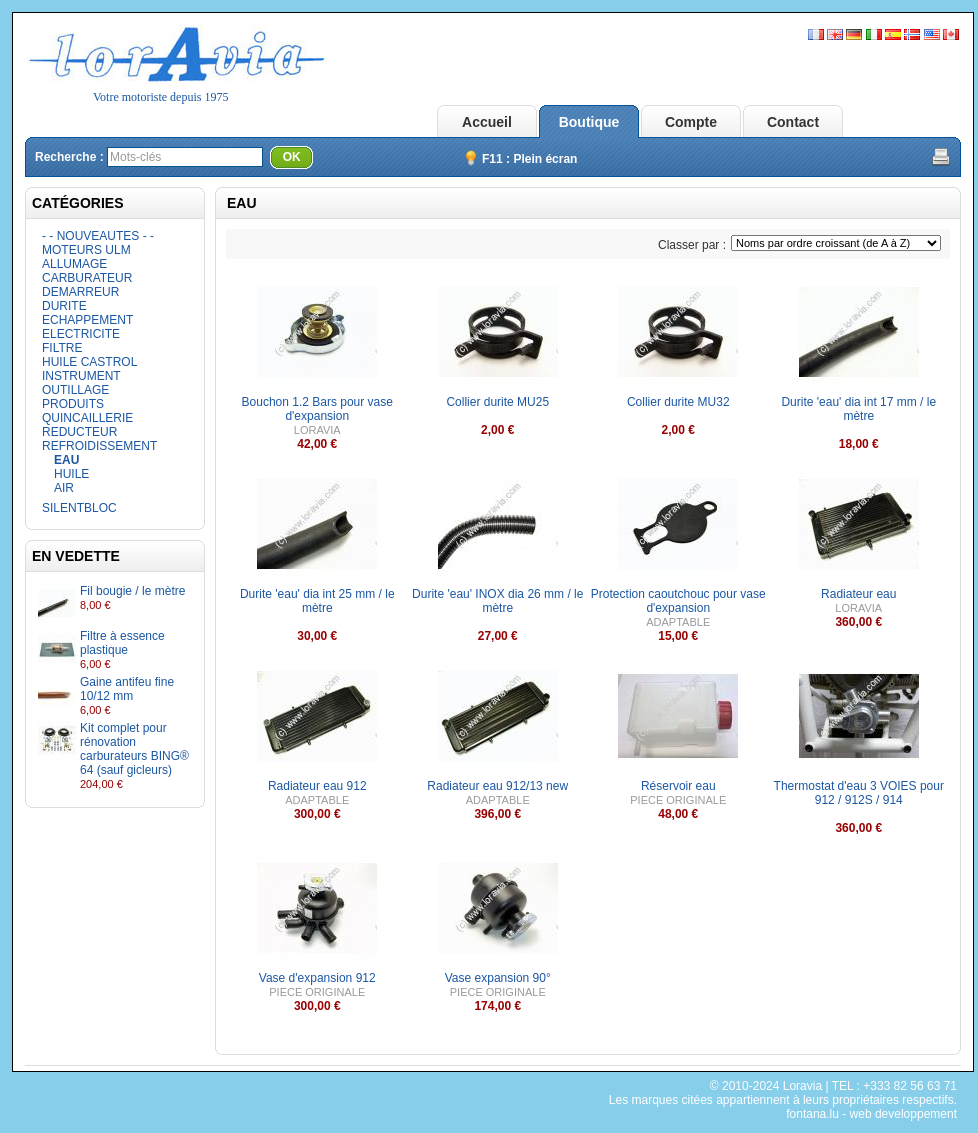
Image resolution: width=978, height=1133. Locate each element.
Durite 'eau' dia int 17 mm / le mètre (858, 409)
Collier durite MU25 (497, 402)
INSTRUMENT (81, 376)
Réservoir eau (678, 786)
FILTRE (62, 348)
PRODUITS (73, 404)
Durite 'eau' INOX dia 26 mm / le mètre (497, 601)
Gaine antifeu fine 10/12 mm (127, 689)
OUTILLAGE (75, 390)
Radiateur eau (858, 594)
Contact (793, 122)
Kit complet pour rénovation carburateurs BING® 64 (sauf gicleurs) (134, 749)
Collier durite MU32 (678, 402)
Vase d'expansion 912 (317, 978)
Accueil (487, 122)
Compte (691, 122)
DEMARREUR (80, 292)
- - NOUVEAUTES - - (98, 236)
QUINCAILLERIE (87, 418)
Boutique (589, 122)
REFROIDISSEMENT (99, 446)
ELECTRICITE (81, 334)
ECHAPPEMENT (87, 320)
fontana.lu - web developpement (871, 1114)
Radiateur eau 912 (317, 786)
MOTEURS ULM (86, 250)
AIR (64, 488)
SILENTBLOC (79, 508)
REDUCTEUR (79, 432)
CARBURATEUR (87, 278)
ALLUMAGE (74, 264)
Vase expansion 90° (498, 978)
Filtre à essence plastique (122, 643)
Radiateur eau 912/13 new (497, 786)
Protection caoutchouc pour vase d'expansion (678, 601)
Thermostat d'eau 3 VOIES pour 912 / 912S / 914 (859, 793)
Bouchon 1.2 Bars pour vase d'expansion (317, 409)
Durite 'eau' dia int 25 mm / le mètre (317, 601)
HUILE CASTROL (89, 362)
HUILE (71, 474)
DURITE (64, 306)
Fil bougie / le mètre (132, 591)
